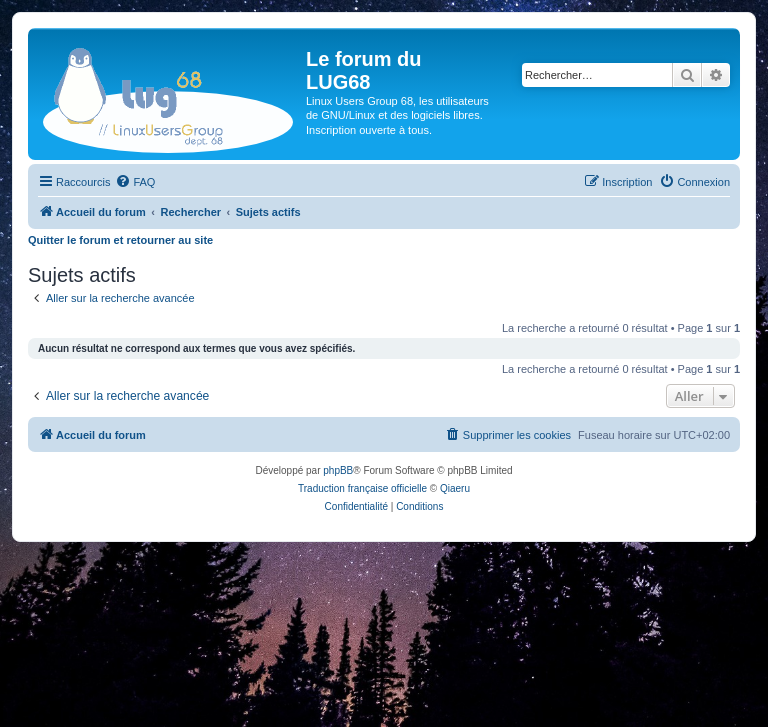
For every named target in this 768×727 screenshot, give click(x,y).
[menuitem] (135, 182)
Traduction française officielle (362, 488)
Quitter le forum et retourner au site (120, 240)
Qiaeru (455, 488)
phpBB (338, 470)
